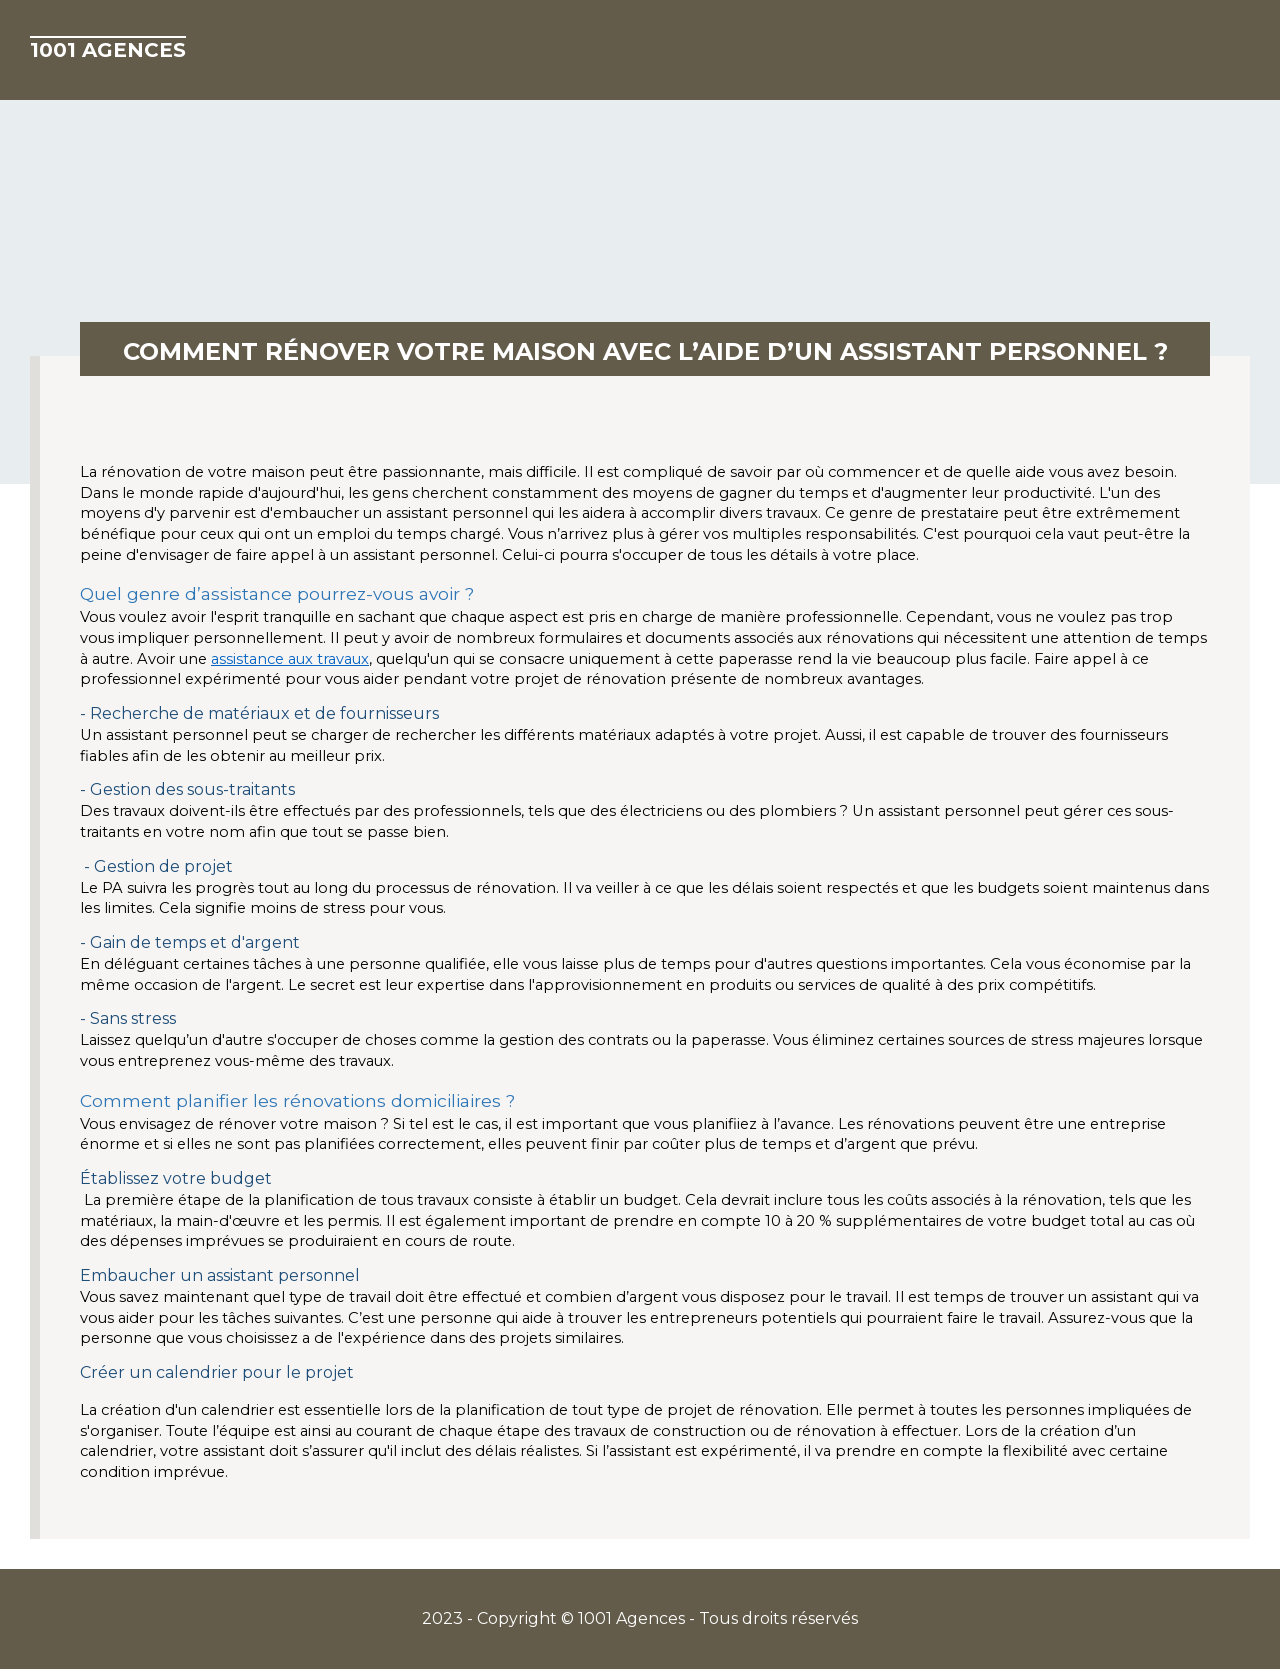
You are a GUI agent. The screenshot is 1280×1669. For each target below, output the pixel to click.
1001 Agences (108, 50)
